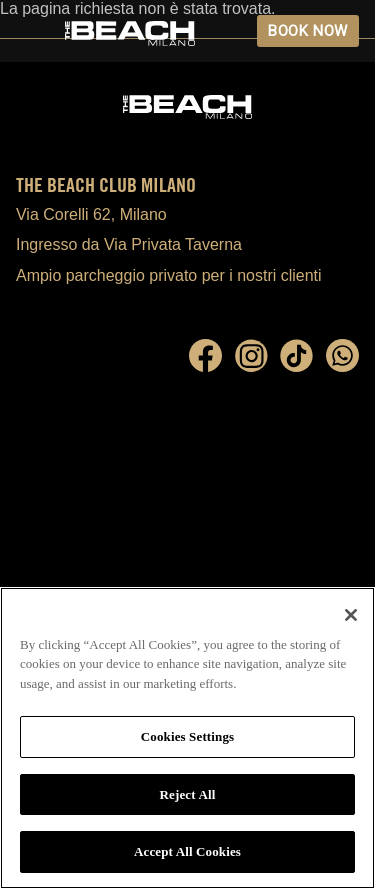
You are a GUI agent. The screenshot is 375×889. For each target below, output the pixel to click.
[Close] (351, 615)
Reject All (188, 794)
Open (31, 31)
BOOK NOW (307, 31)
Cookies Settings (187, 736)
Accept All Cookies (187, 851)
